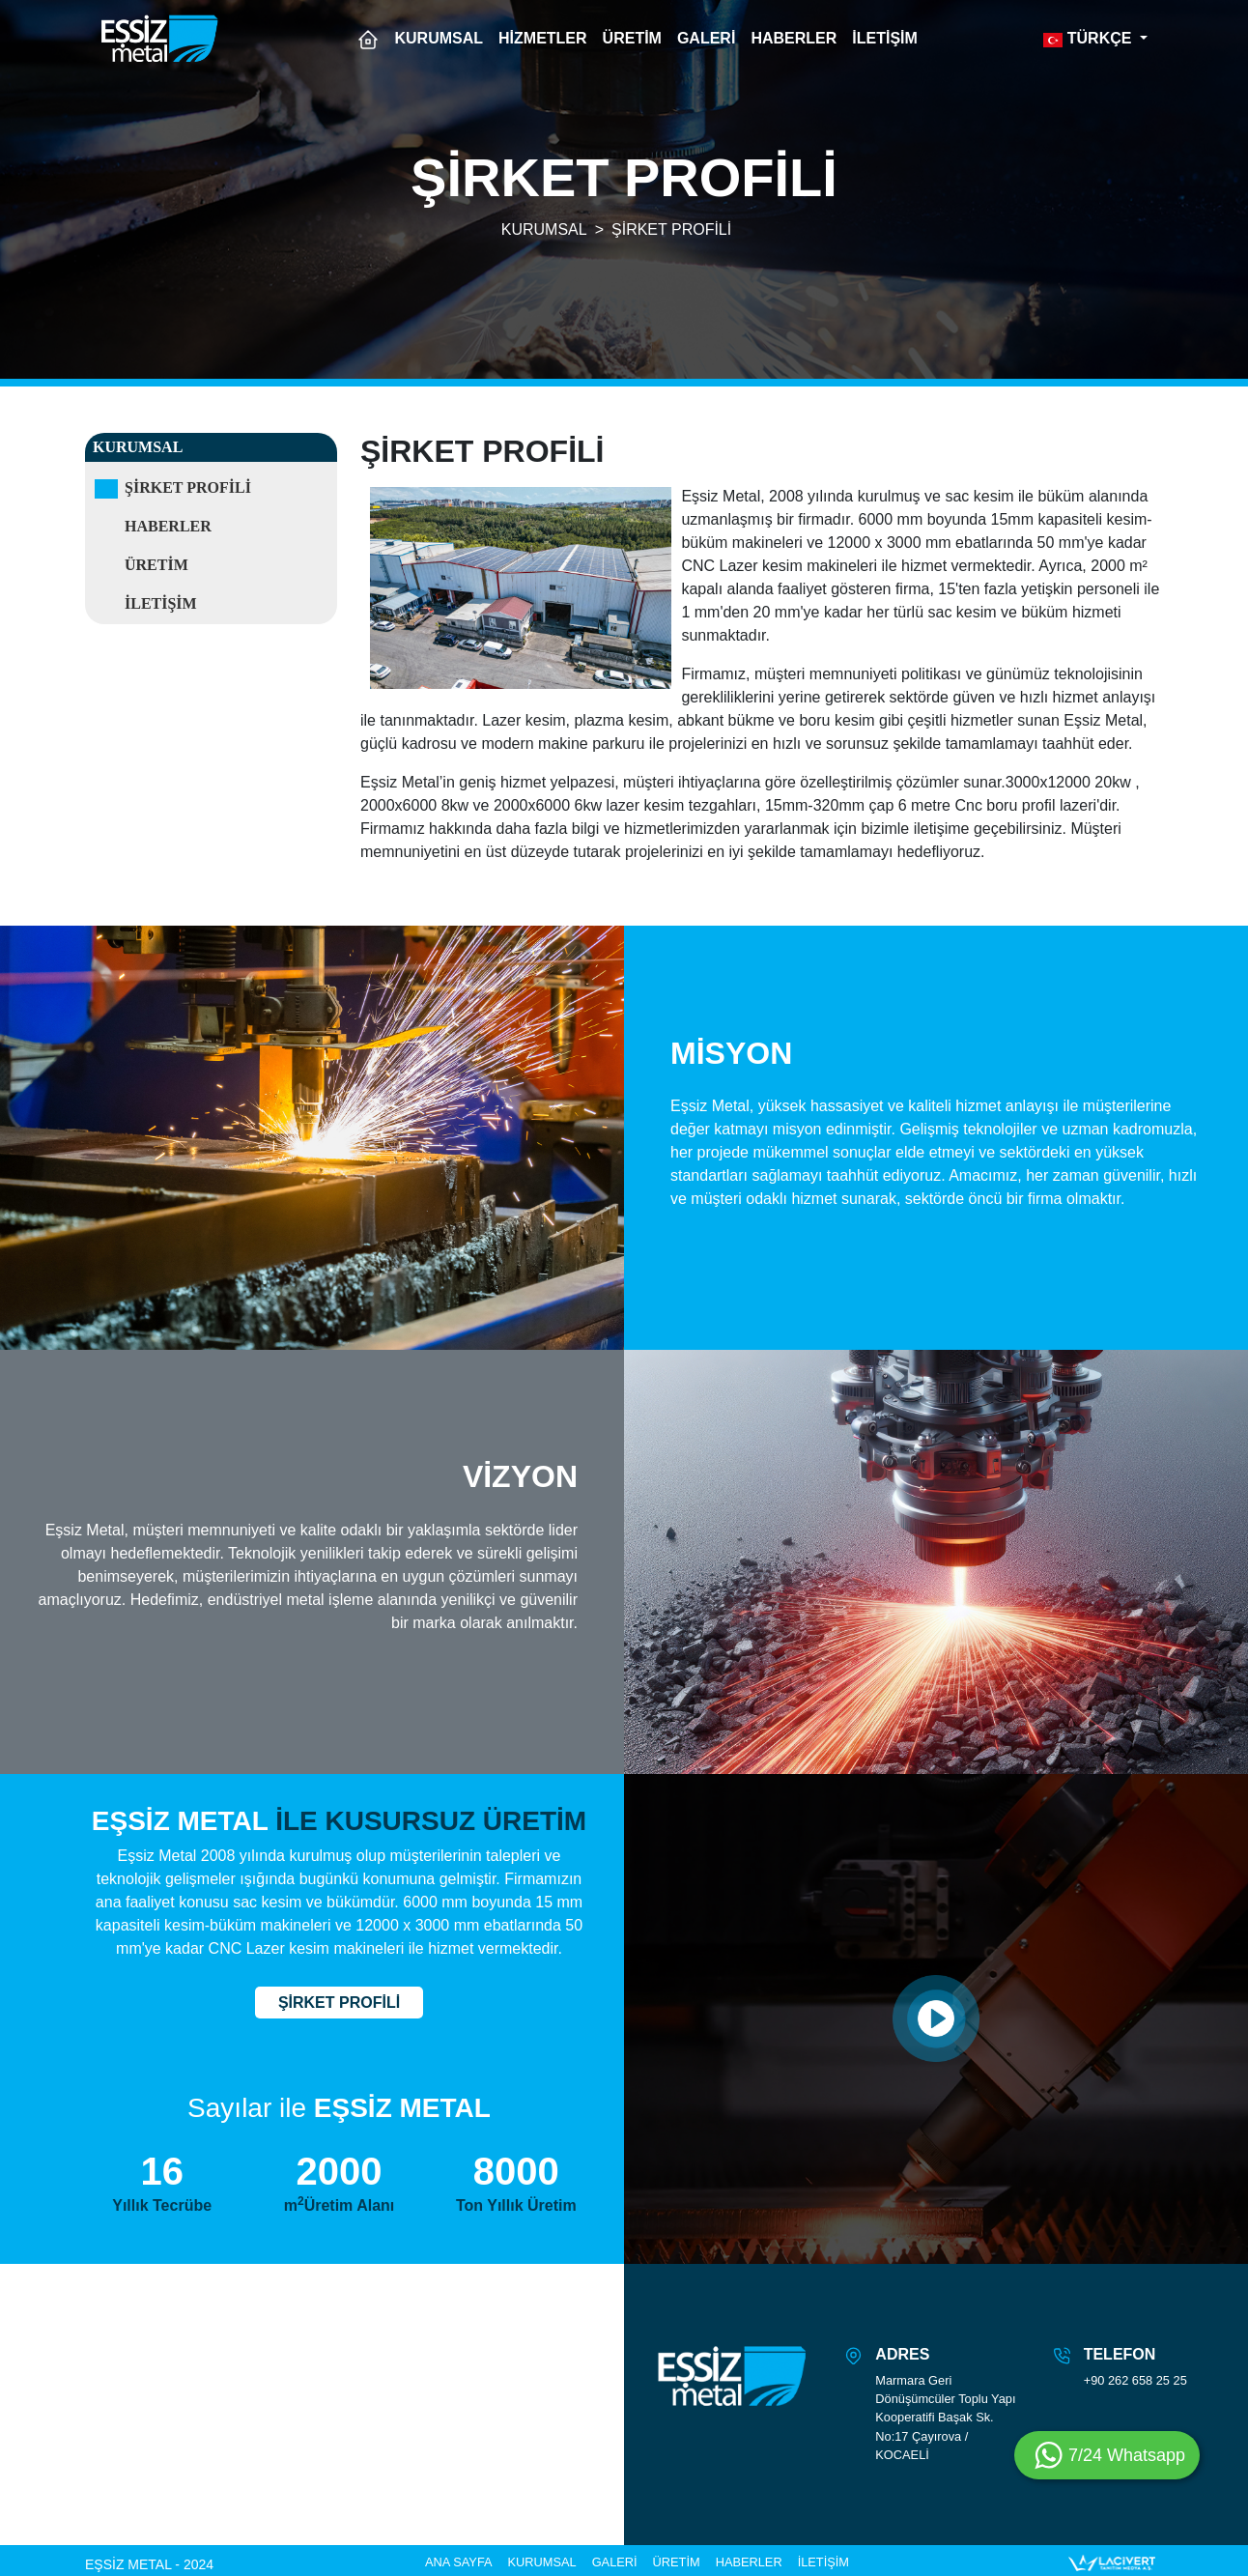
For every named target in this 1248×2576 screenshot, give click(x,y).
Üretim (156, 565)
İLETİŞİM (885, 38)
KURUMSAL (439, 38)
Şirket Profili (188, 487)
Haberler (168, 526)
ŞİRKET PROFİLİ (671, 229)
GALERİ (706, 38)
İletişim (161, 603)
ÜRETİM (632, 38)
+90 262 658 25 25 (1135, 2380)
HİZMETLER (542, 38)
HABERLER (794, 38)
